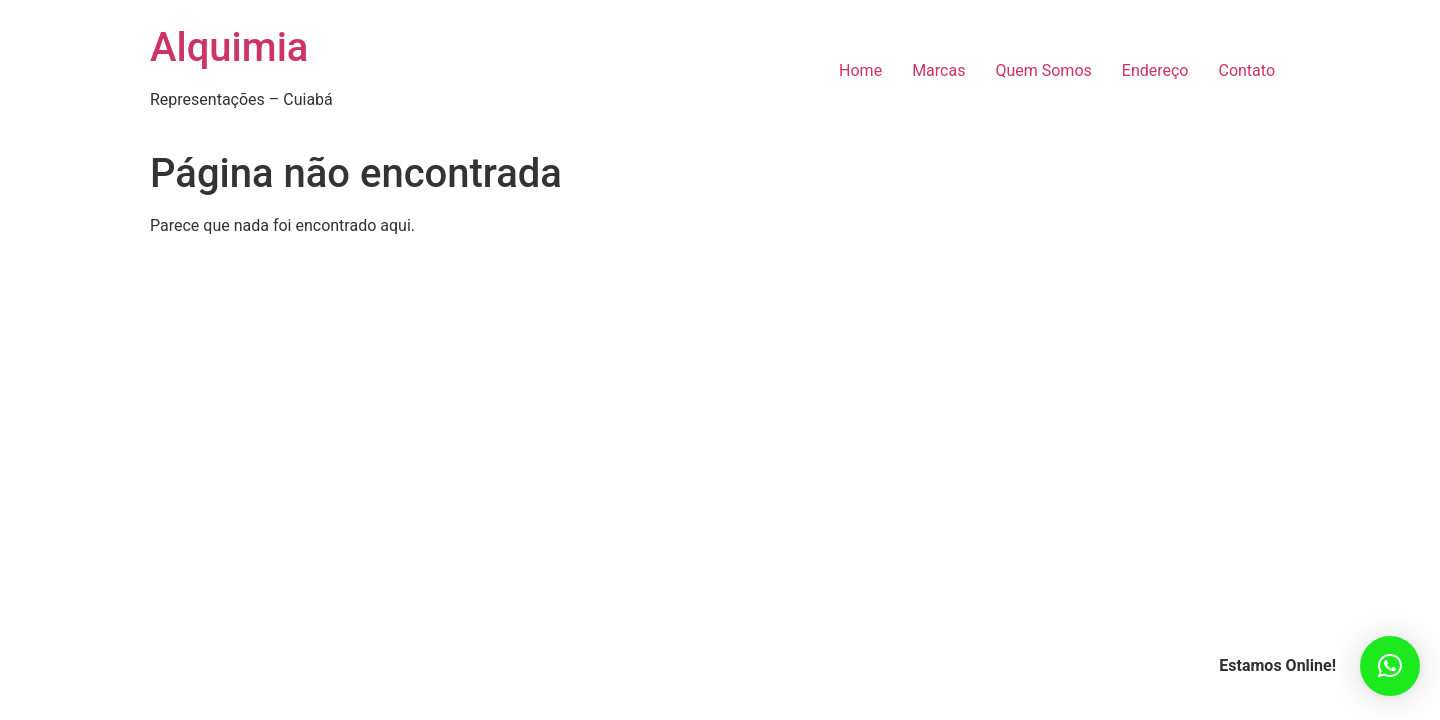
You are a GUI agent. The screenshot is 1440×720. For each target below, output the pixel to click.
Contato (1246, 70)
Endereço (1155, 70)
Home (860, 70)
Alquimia (229, 47)
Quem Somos (1043, 70)
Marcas (938, 70)
